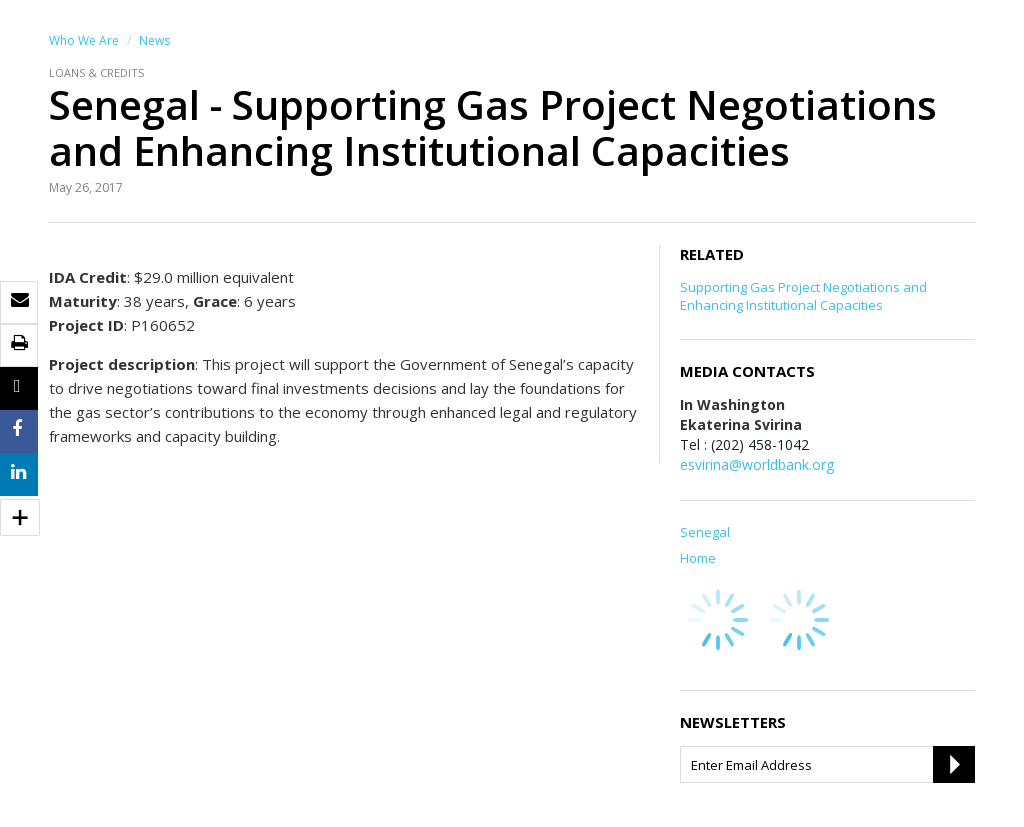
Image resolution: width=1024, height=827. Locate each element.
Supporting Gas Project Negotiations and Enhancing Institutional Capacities (803, 296)
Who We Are (84, 40)
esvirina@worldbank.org (757, 464)
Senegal (705, 532)
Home (698, 558)
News (154, 40)
